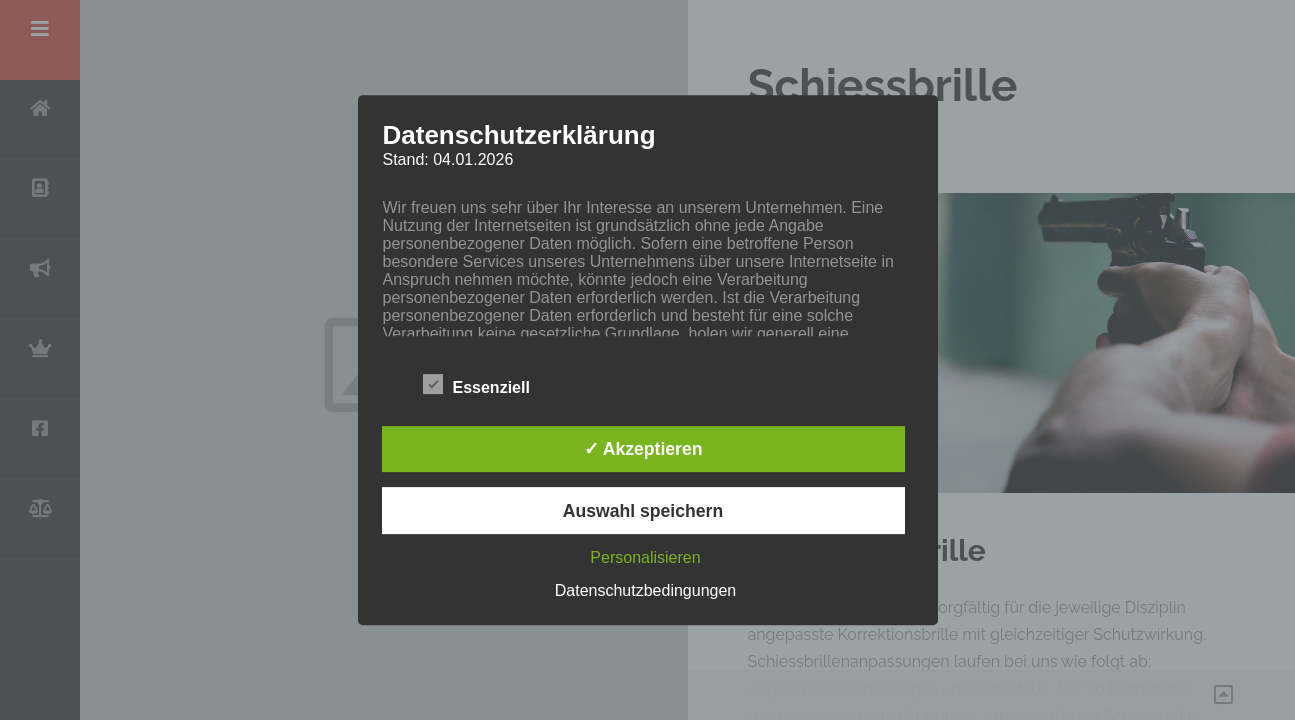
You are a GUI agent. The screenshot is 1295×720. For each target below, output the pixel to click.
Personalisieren (645, 557)
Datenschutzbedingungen (645, 590)
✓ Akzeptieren (643, 449)
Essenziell (476, 384)
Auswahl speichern (643, 511)
